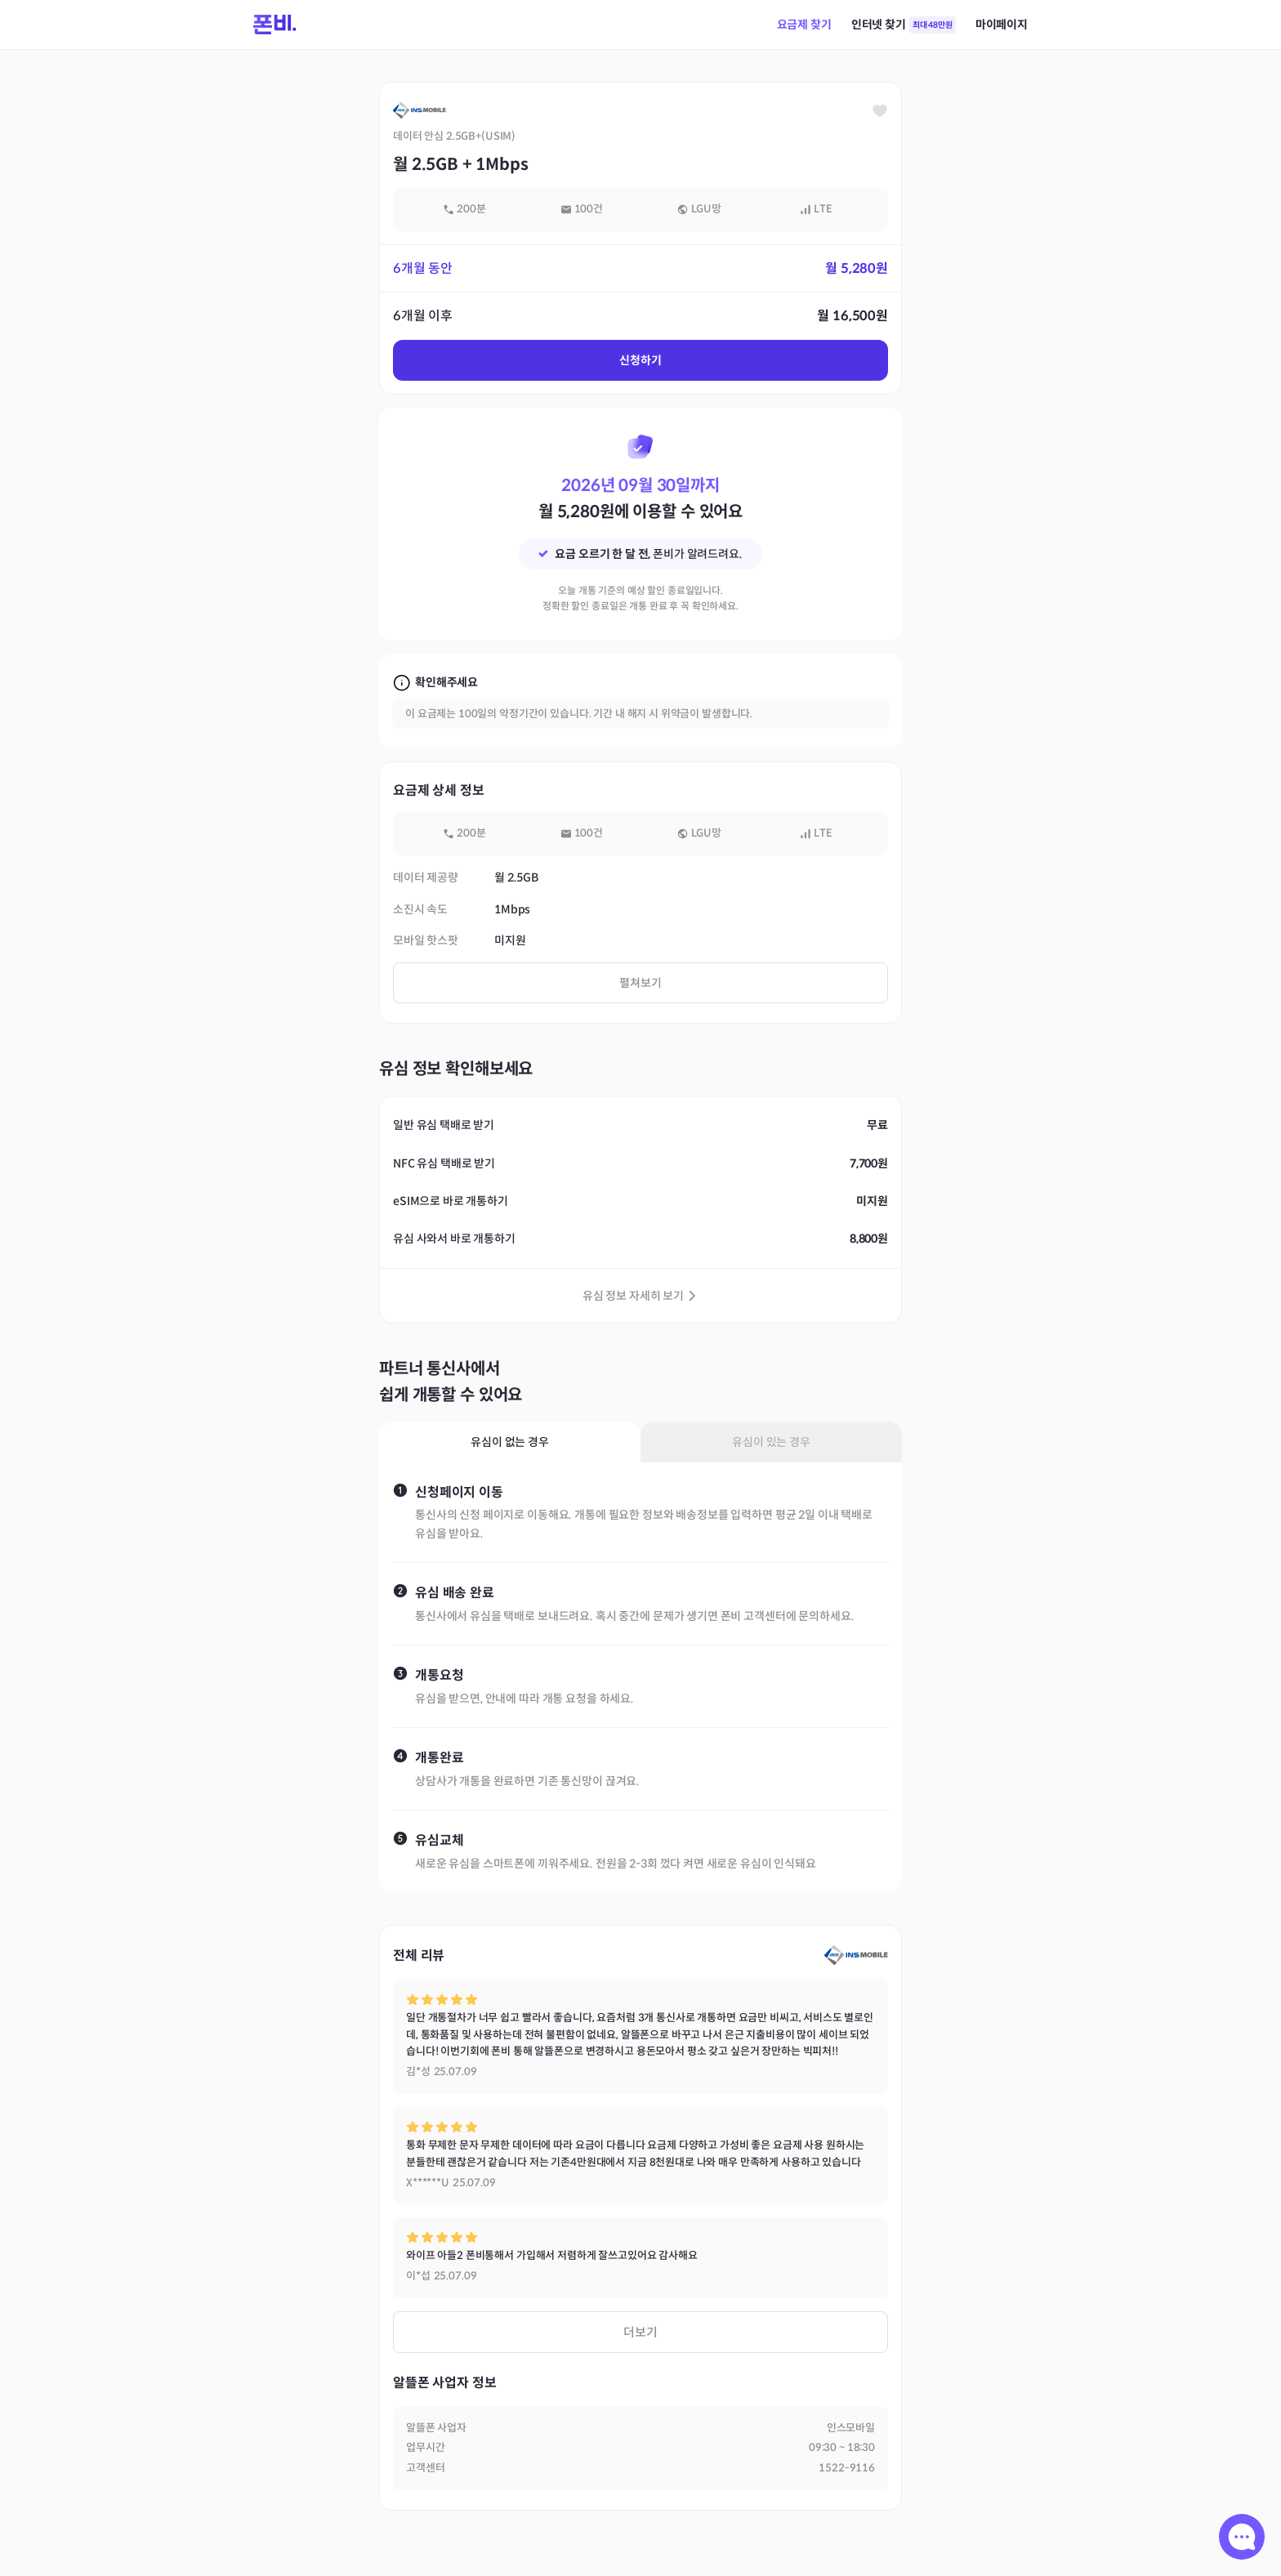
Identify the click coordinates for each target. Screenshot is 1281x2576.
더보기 (640, 2332)
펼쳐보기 (640, 982)
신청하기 (640, 360)
